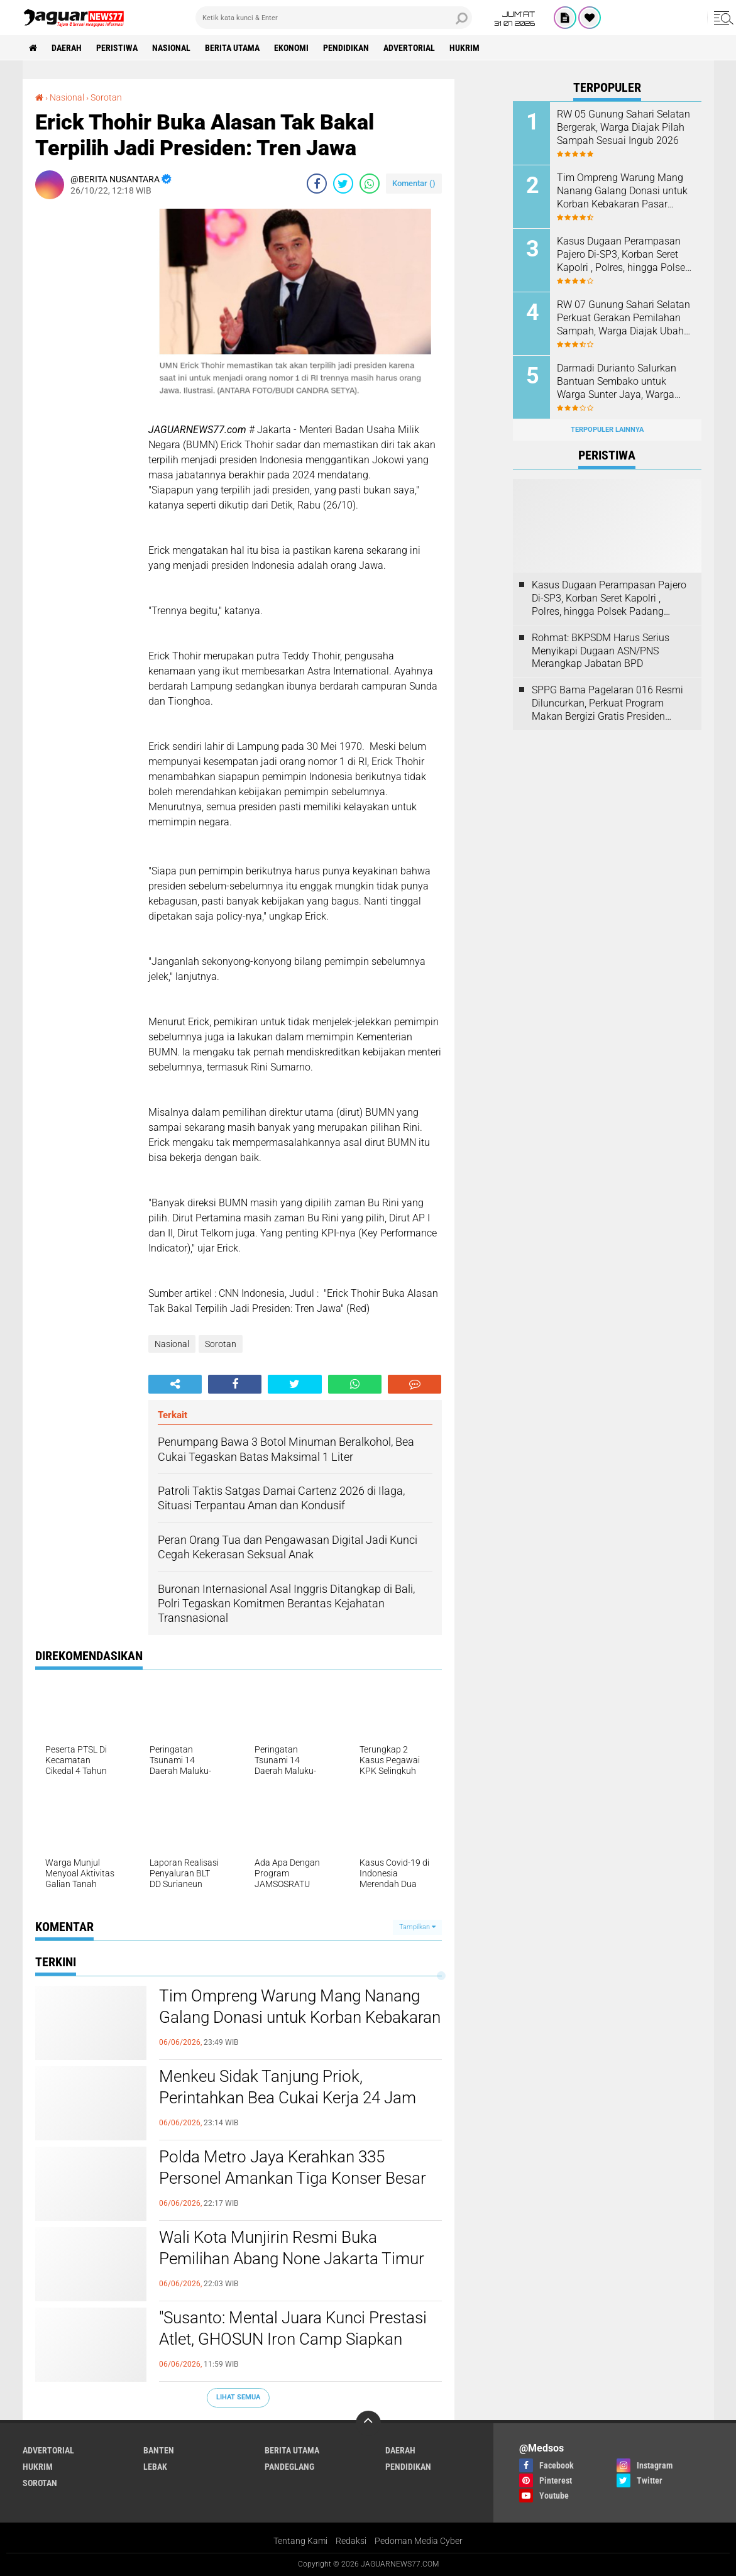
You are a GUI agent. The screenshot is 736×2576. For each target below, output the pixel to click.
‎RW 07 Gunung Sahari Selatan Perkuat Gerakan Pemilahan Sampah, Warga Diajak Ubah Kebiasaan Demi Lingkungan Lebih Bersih (623, 318)
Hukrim (464, 48)
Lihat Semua (238, 2397)
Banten (158, 2450)
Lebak (155, 2467)
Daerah (67, 48)
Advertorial (409, 48)
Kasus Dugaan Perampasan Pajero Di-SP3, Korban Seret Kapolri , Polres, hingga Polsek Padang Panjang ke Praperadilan (623, 254)
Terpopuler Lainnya (607, 430)
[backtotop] (368, 2423)
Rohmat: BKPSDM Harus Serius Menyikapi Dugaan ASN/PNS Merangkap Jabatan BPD (600, 651)
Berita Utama (232, 48)
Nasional (171, 48)
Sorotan (220, 1344)
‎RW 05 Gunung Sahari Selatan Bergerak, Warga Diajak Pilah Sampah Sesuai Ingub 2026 (623, 127)
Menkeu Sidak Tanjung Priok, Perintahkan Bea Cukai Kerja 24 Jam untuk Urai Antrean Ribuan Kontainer (287, 2097)
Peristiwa (117, 48)
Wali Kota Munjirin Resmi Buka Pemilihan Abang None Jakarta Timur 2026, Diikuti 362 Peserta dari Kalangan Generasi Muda (297, 2259)
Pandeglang (289, 2467)
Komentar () (414, 183)
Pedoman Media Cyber (419, 2541)
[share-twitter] (343, 183)
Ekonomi (291, 48)
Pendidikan (346, 48)
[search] (333, 17)
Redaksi (351, 2541)
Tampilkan (417, 1927)
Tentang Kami (300, 2541)
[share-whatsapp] (370, 183)
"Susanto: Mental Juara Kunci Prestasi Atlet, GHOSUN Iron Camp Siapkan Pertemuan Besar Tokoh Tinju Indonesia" (293, 2339)
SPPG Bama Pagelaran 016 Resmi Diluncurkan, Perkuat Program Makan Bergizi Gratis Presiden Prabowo (607, 703)
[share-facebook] (317, 183)
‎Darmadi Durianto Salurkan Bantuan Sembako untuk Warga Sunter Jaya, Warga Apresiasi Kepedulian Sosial (618, 381)
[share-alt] (175, 1384)
